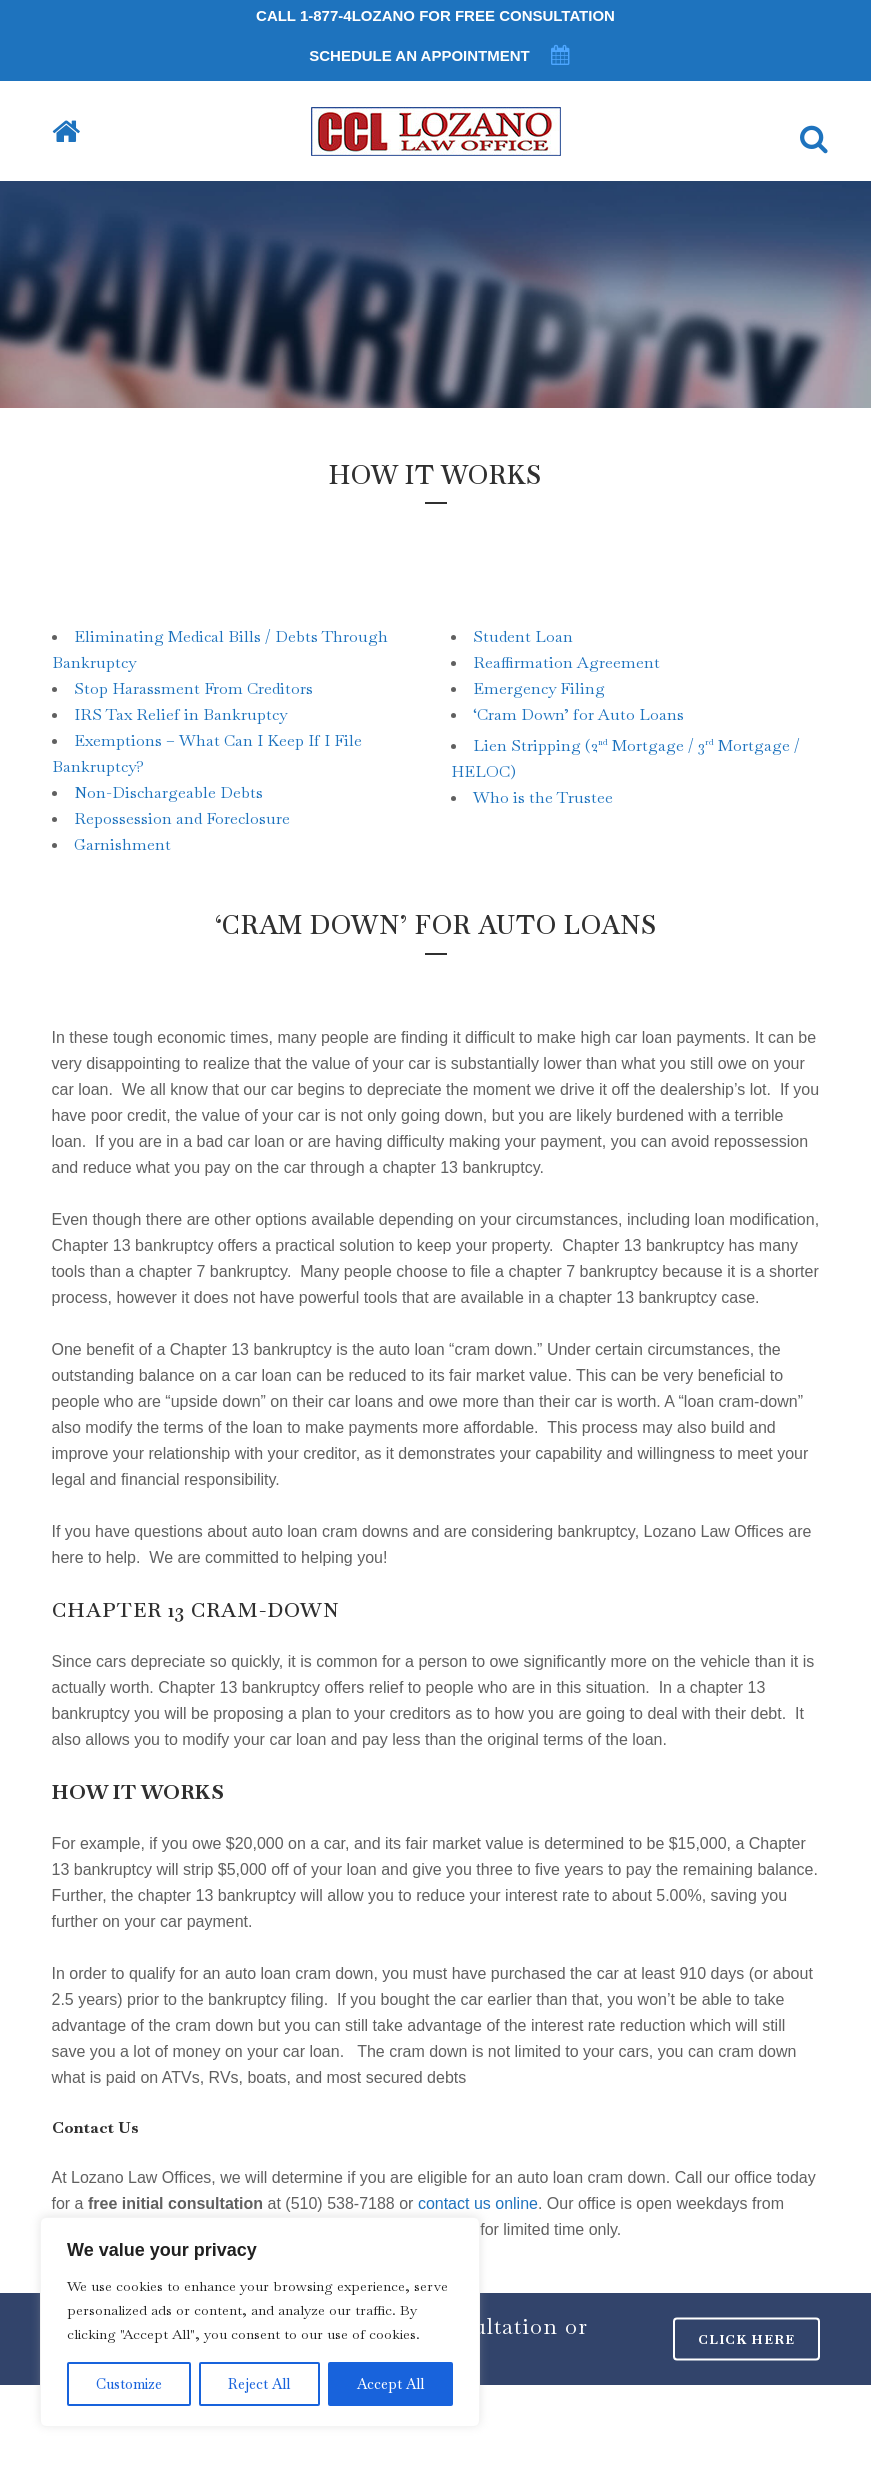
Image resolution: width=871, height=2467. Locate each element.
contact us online (478, 2203)
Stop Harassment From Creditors (193, 688)
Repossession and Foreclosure (182, 818)
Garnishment (122, 844)
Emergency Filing (539, 688)
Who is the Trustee (543, 797)
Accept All (390, 2384)
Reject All (259, 2384)
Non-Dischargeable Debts (168, 792)
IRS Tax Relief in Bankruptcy (180, 714)
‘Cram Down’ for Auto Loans (578, 714)
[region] (260, 2322)
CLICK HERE (746, 2339)
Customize (129, 2384)
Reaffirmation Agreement (566, 662)
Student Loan (523, 636)
